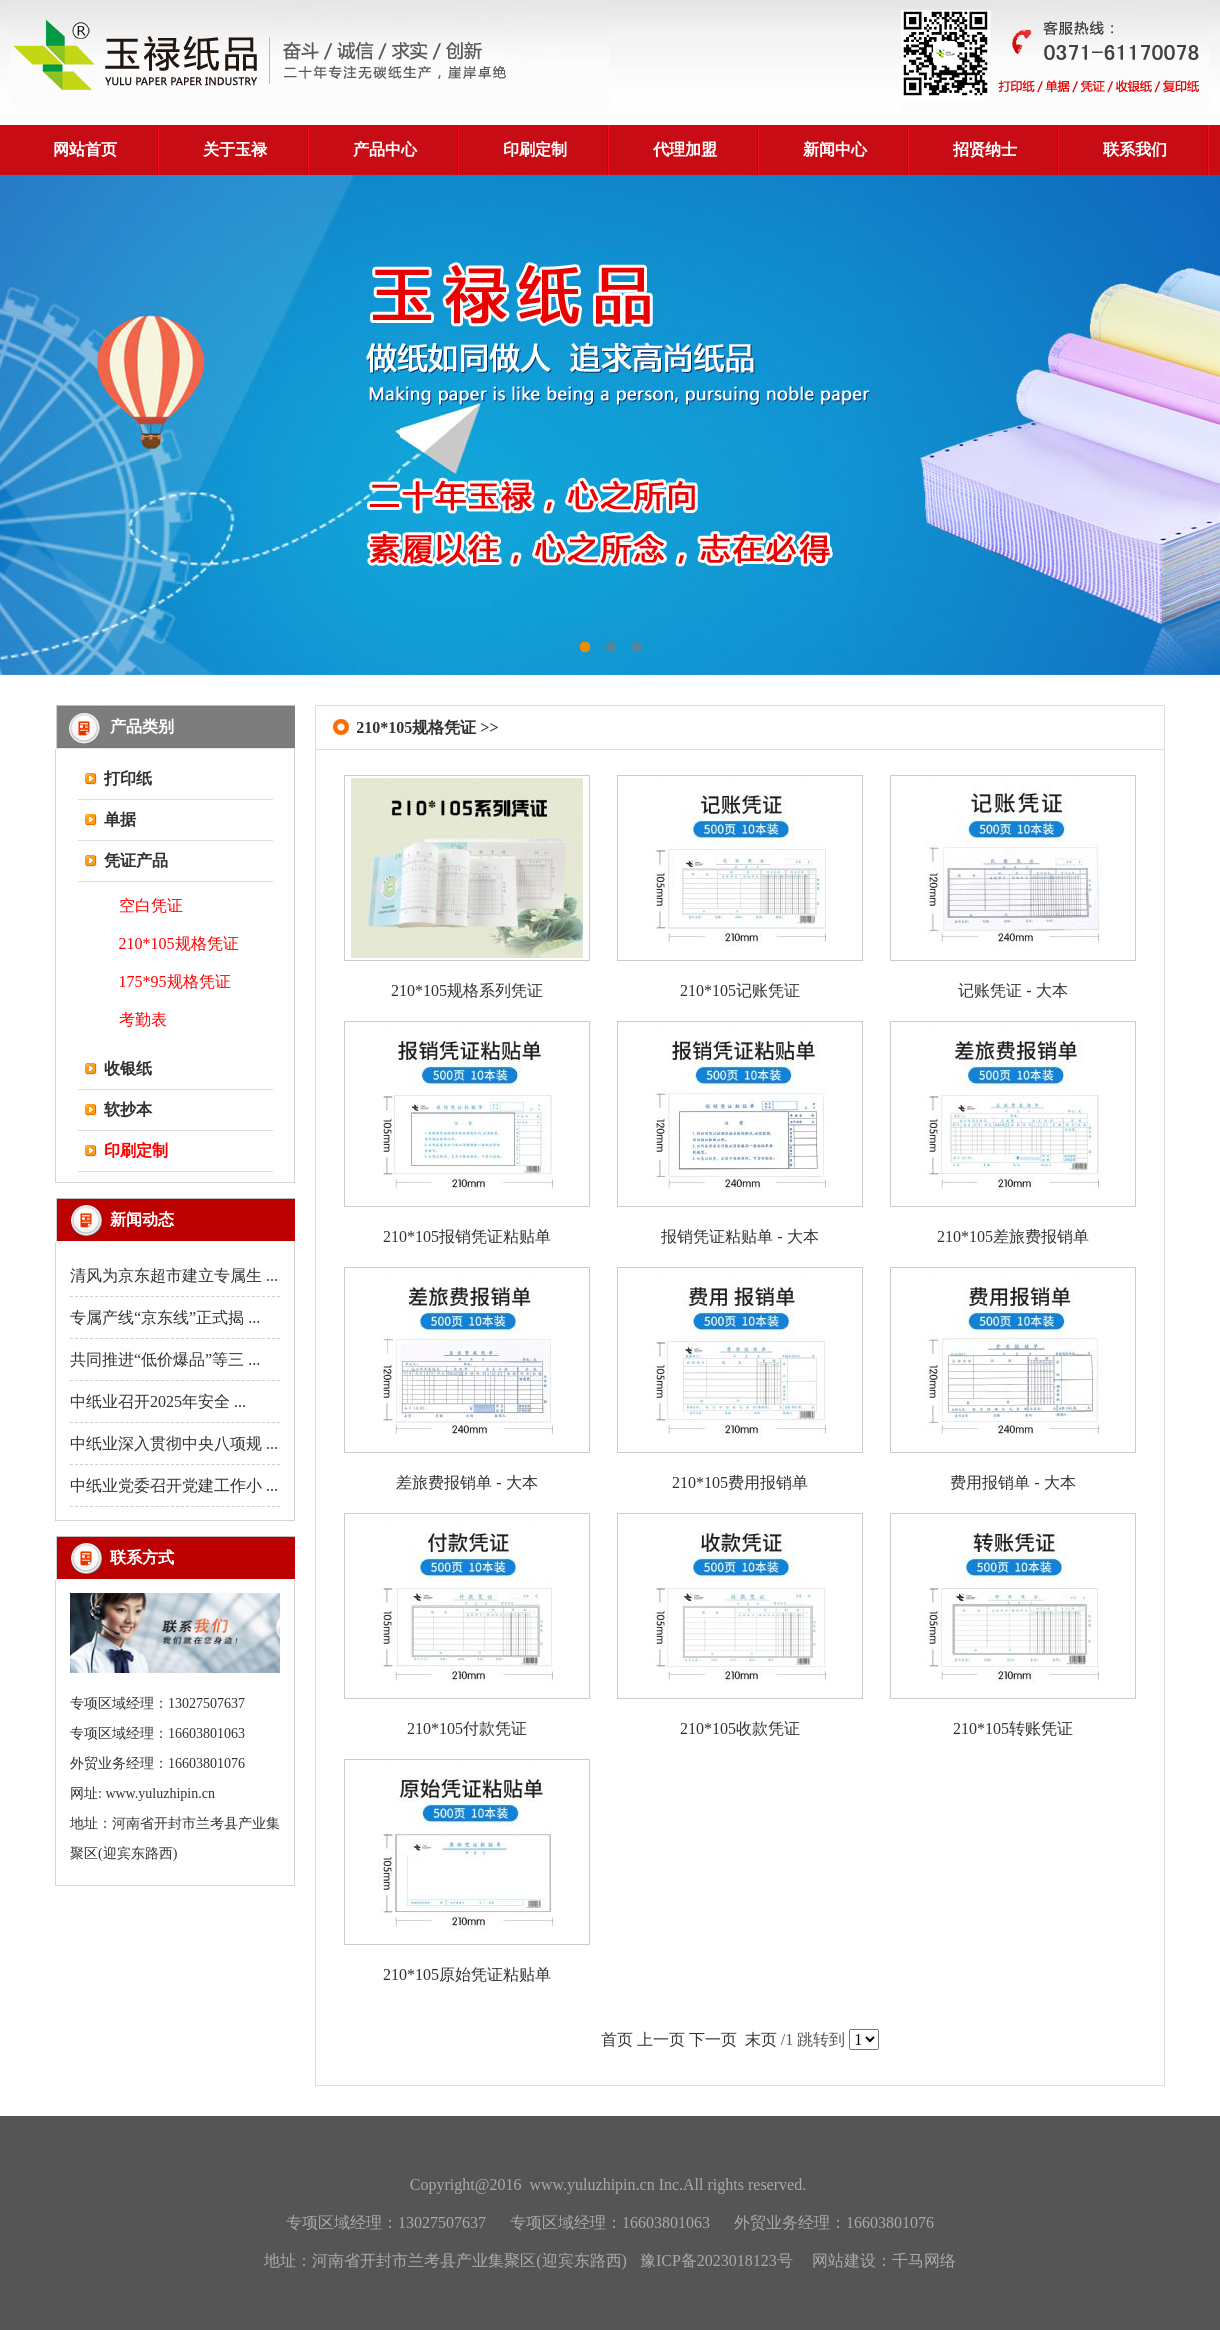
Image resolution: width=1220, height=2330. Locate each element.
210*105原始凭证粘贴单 (467, 1974)
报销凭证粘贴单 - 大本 (739, 1236)
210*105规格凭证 (179, 943)
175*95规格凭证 (175, 981)
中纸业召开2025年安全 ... (158, 1401)
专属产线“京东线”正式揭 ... (165, 1317)
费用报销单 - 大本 (1012, 1482)
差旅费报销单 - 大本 (466, 1482)
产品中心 (385, 149)
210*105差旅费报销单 (1013, 1236)
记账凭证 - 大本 (1012, 990)
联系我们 (1135, 149)
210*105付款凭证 (467, 1728)
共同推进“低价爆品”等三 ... (165, 1359)
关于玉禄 (235, 149)
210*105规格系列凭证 (467, 990)
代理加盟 (685, 149)
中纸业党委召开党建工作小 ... (174, 1485)
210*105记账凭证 (740, 990)
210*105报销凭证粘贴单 (467, 1236)
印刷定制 (535, 149)
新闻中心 (835, 149)
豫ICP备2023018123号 (716, 2260)
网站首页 (85, 149)
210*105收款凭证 (740, 1728)
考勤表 (143, 1019)
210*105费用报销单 (740, 1482)
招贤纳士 (985, 149)
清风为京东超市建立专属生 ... (174, 1275)
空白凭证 (151, 905)
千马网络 (924, 2260)
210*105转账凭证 (1013, 1728)
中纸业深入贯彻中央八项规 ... (174, 1443)
